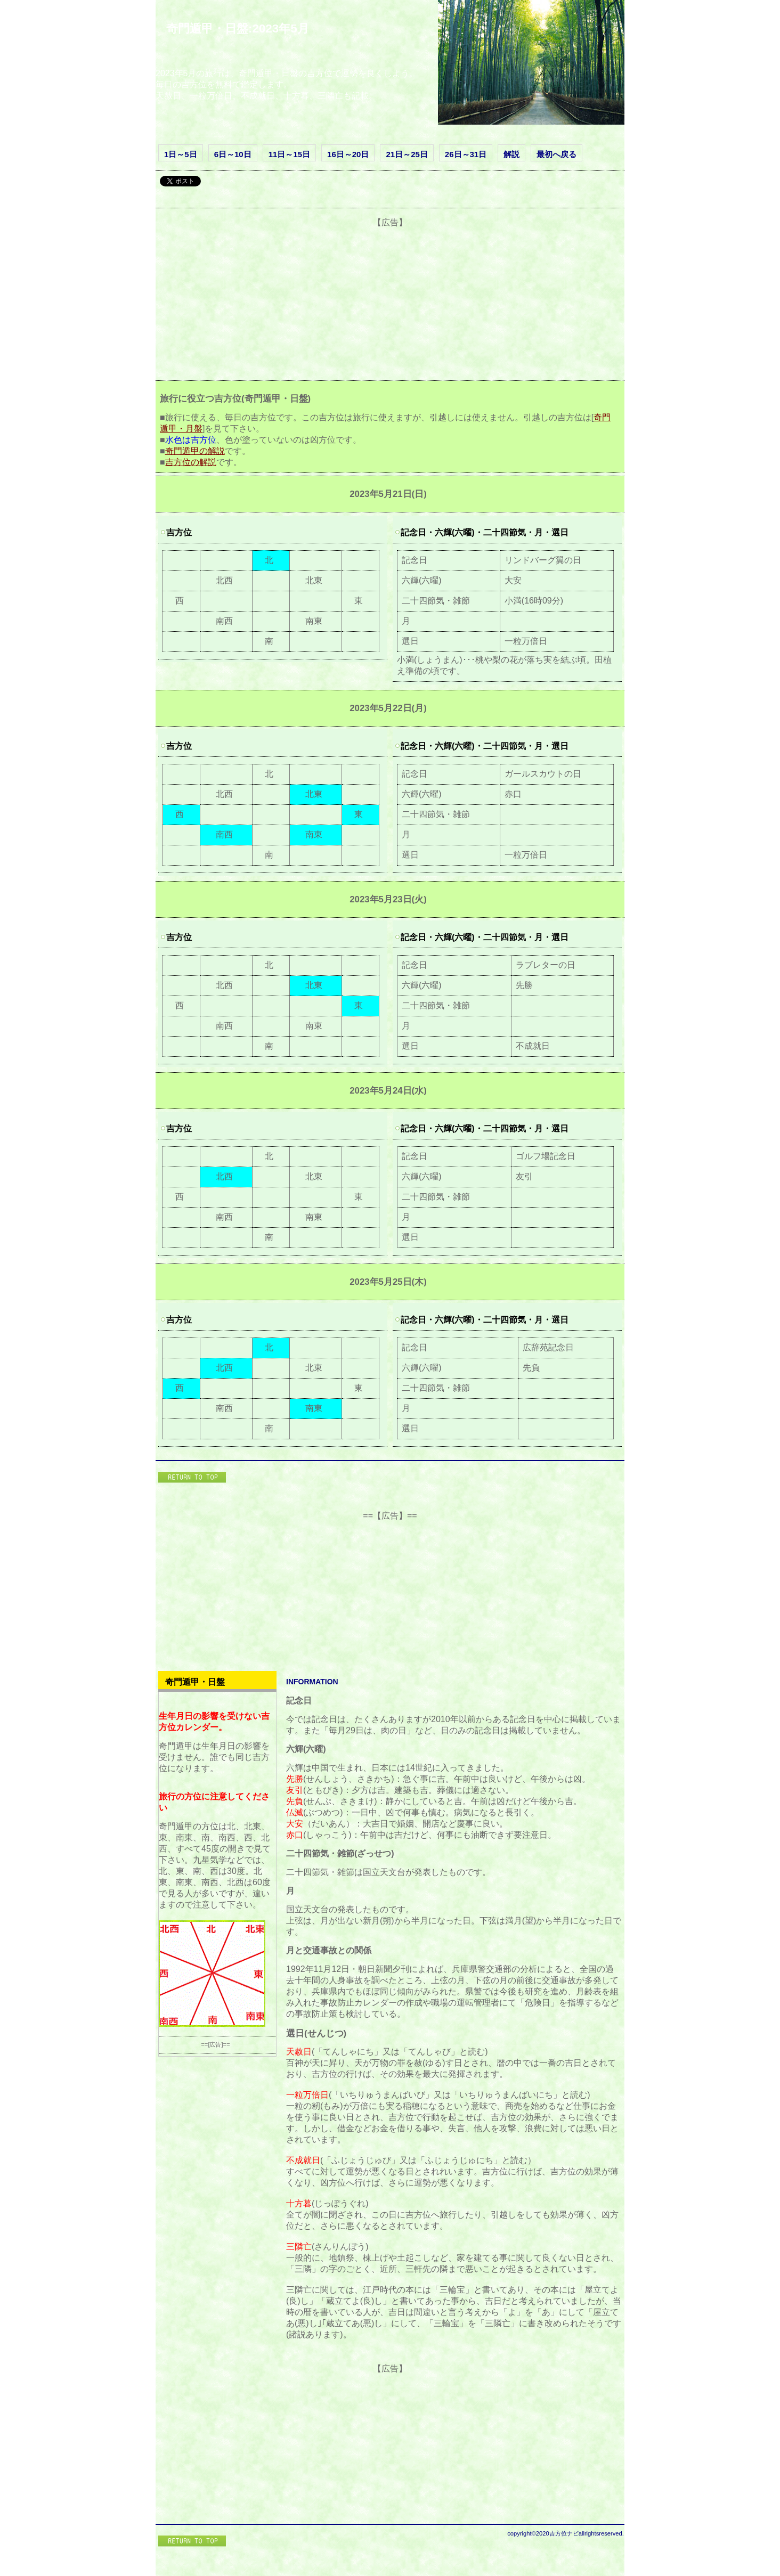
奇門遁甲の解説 (195, 450)
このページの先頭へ (192, 1478)
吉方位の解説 (190, 462)
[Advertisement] (390, 303)
